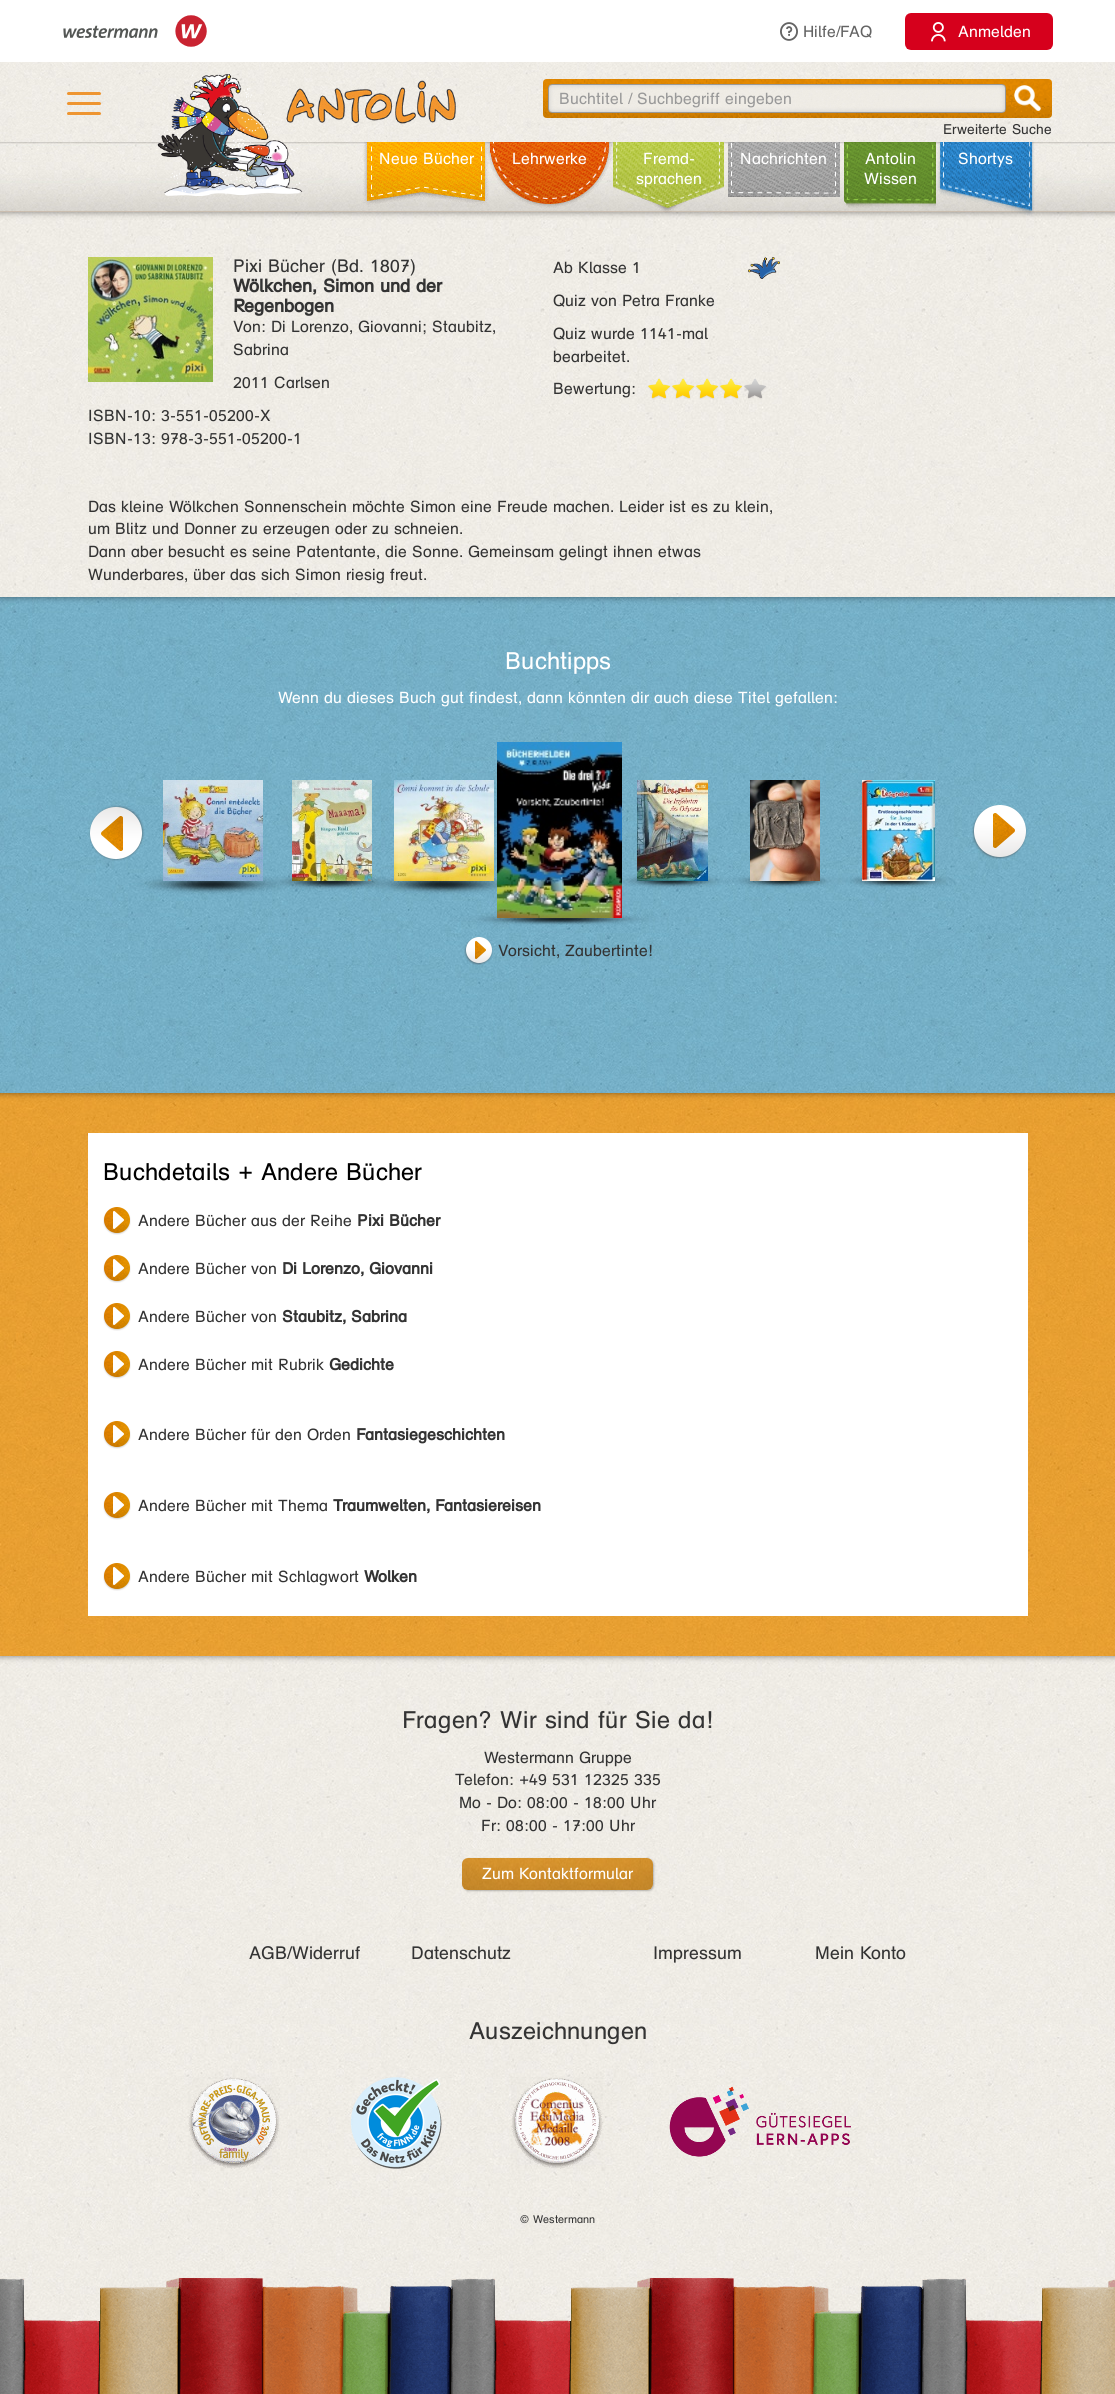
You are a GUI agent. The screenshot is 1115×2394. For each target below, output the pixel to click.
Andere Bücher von (285, 1268)
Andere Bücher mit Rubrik (266, 1364)
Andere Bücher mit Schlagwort (277, 1576)
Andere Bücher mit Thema (339, 1505)
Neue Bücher (426, 158)
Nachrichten (783, 158)
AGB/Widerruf (304, 1953)
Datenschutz (461, 1953)
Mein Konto (860, 1953)
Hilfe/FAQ (825, 31)
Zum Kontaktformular (557, 1873)
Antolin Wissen (890, 168)
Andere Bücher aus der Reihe (289, 1220)
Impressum (697, 1953)
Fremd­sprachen (669, 168)
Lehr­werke (549, 158)
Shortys (985, 158)
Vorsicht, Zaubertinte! (575, 950)
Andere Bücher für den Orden (321, 1434)
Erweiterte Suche (997, 129)
